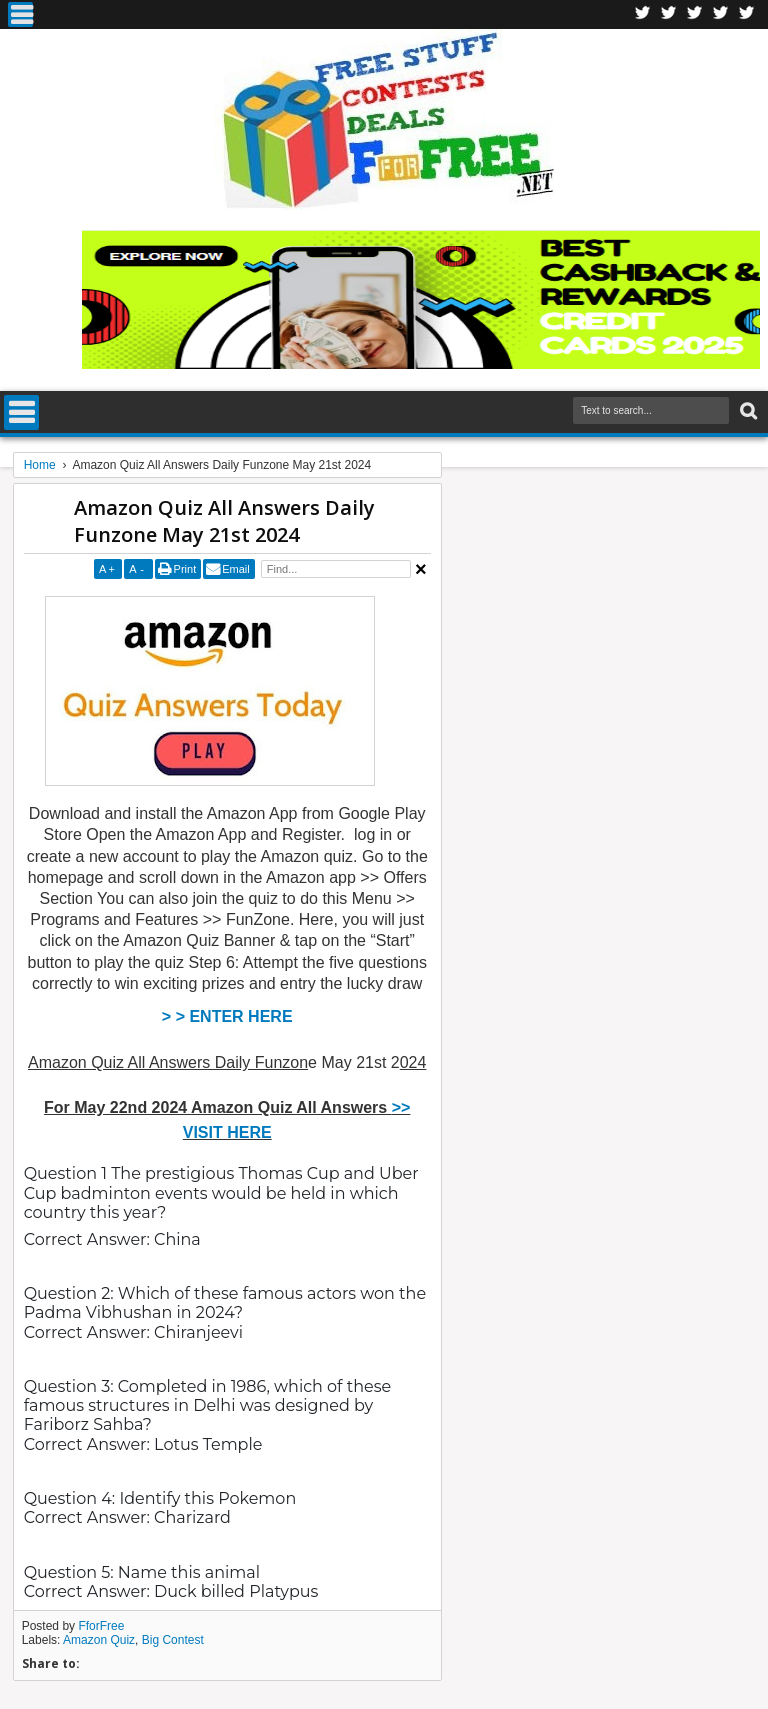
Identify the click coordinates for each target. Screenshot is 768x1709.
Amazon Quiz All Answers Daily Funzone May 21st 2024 (224, 521)
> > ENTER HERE (227, 1016)
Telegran (695, 14)
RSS (721, 14)
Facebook (643, 14)
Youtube (747, 14)
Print (185, 569)
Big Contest (173, 1640)
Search (746, 411)
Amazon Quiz (99, 1640)
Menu (20, 14)
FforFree (101, 1626)
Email (236, 569)
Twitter (669, 14)
